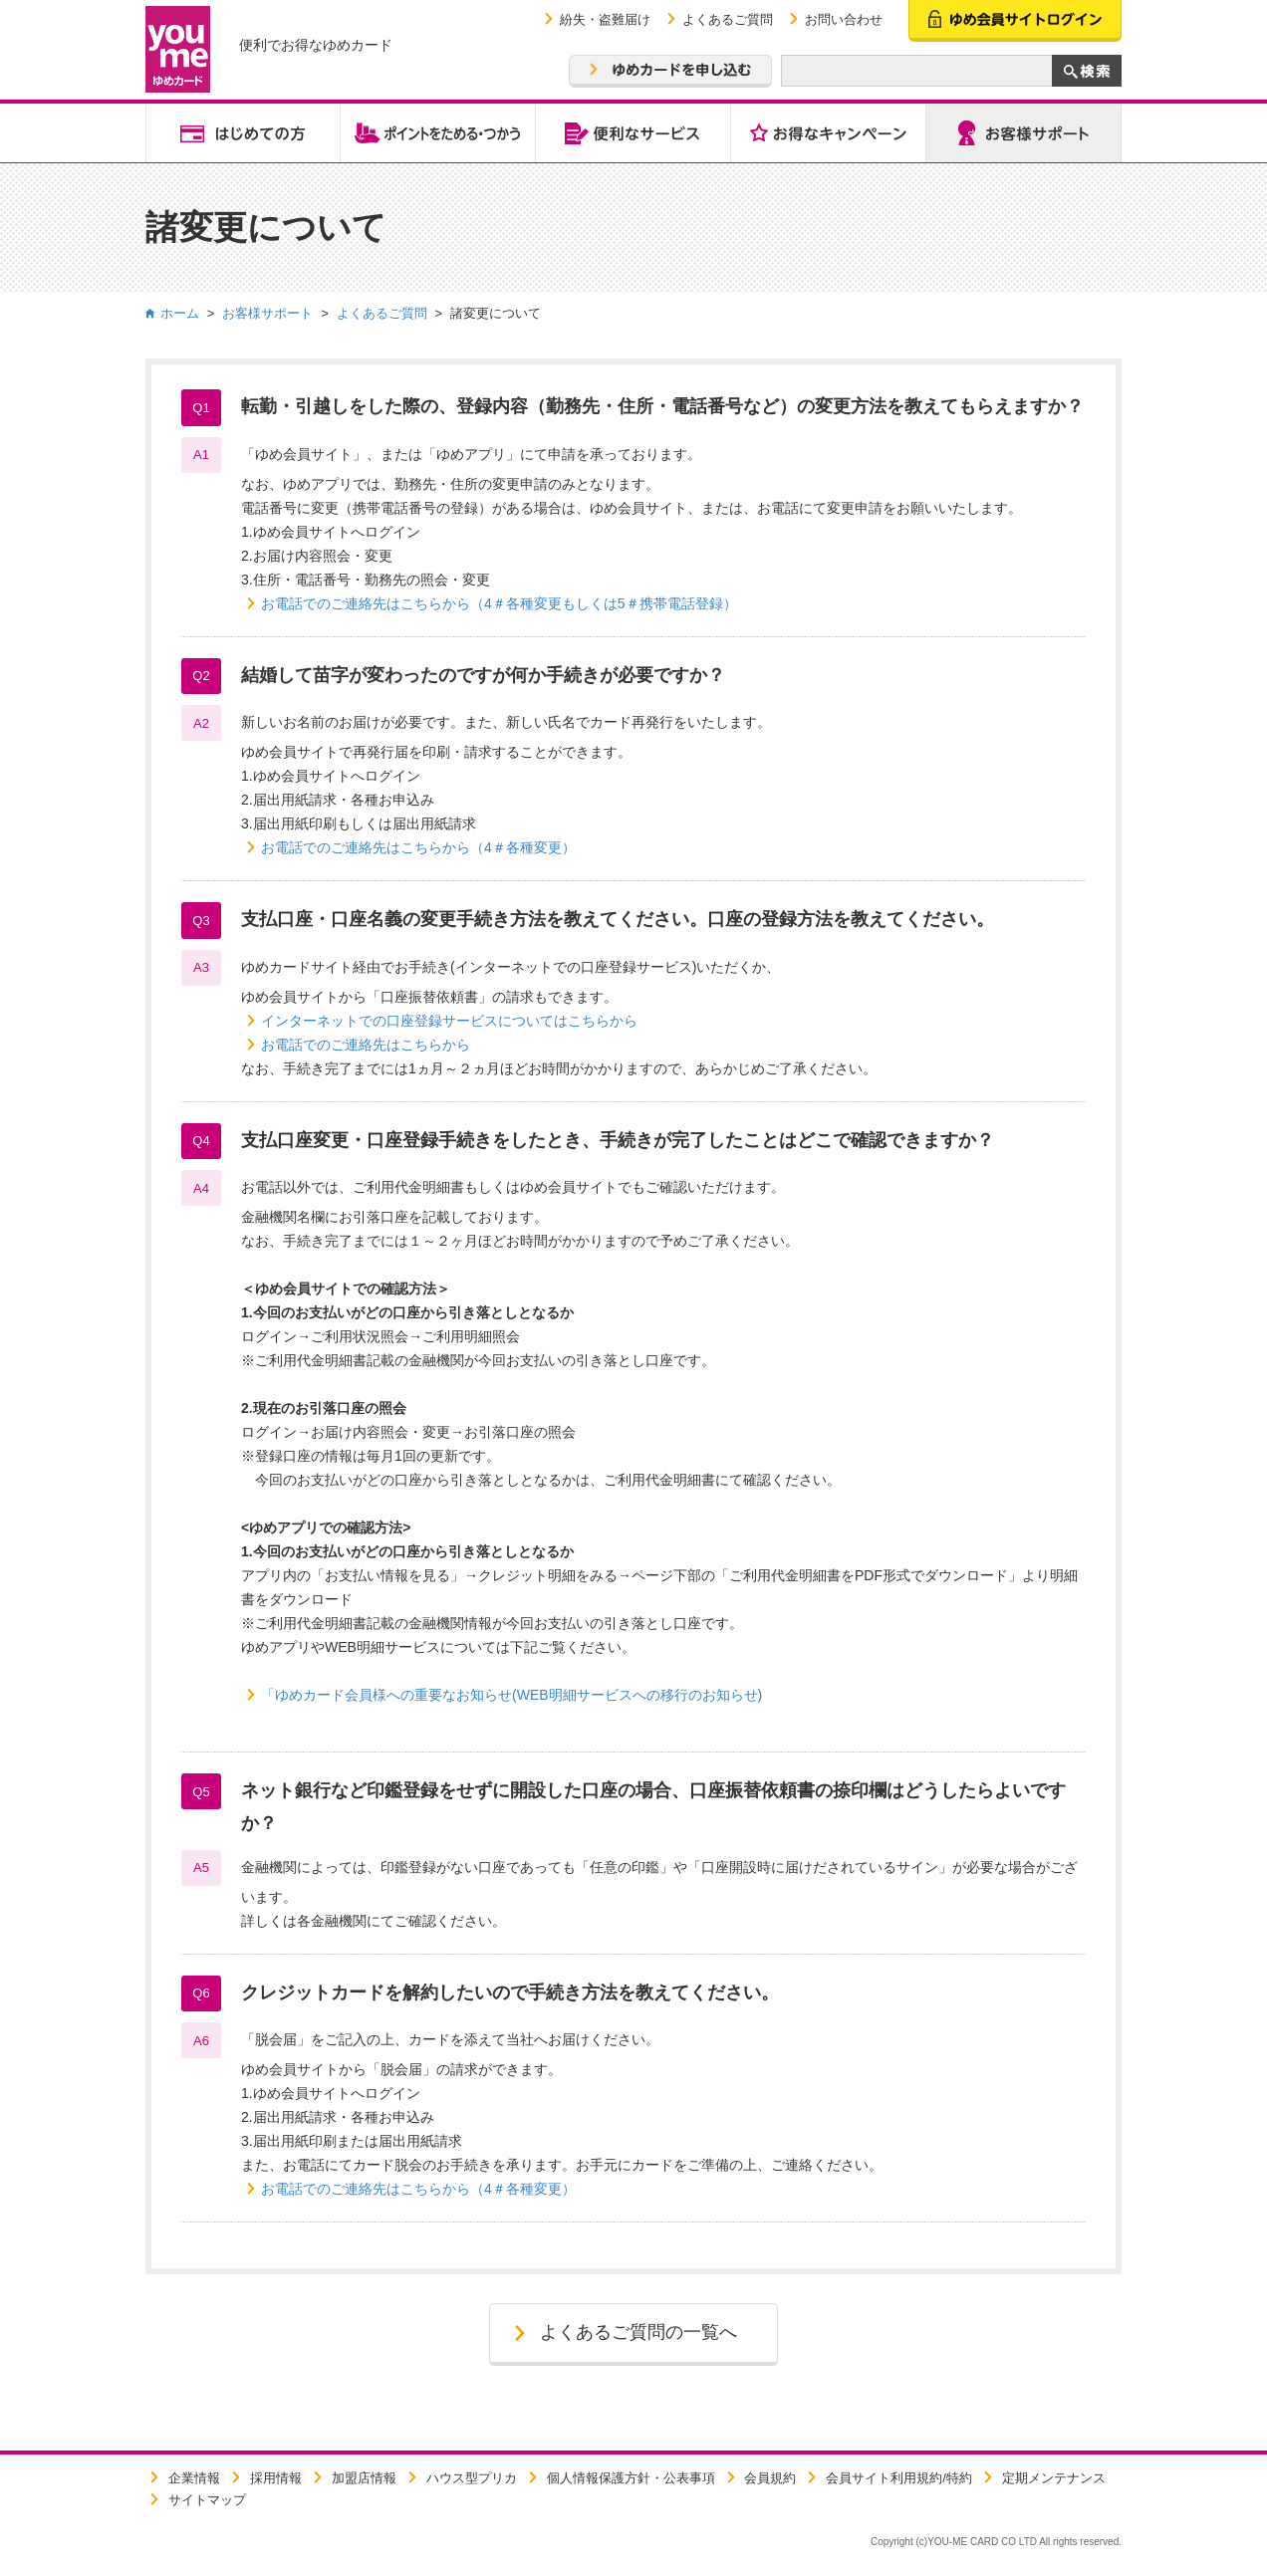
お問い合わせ (844, 19)
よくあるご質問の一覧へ (638, 2332)
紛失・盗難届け (605, 19)
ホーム (179, 313)
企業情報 (194, 2477)
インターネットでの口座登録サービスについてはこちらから (449, 1021)
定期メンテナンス (1054, 2477)
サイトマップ (207, 2499)
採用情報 (276, 2477)
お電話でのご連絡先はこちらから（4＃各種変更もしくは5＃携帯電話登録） (499, 603)
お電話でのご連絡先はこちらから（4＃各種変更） (418, 847)
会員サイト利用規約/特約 (899, 2477)
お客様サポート (267, 313)
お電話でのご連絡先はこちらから (365, 1045)
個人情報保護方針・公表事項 (631, 2477)
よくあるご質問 (727, 19)
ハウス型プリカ (471, 2477)
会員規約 (770, 2477)
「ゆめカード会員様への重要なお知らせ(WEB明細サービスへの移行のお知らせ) (511, 1695)
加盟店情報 (364, 2477)
